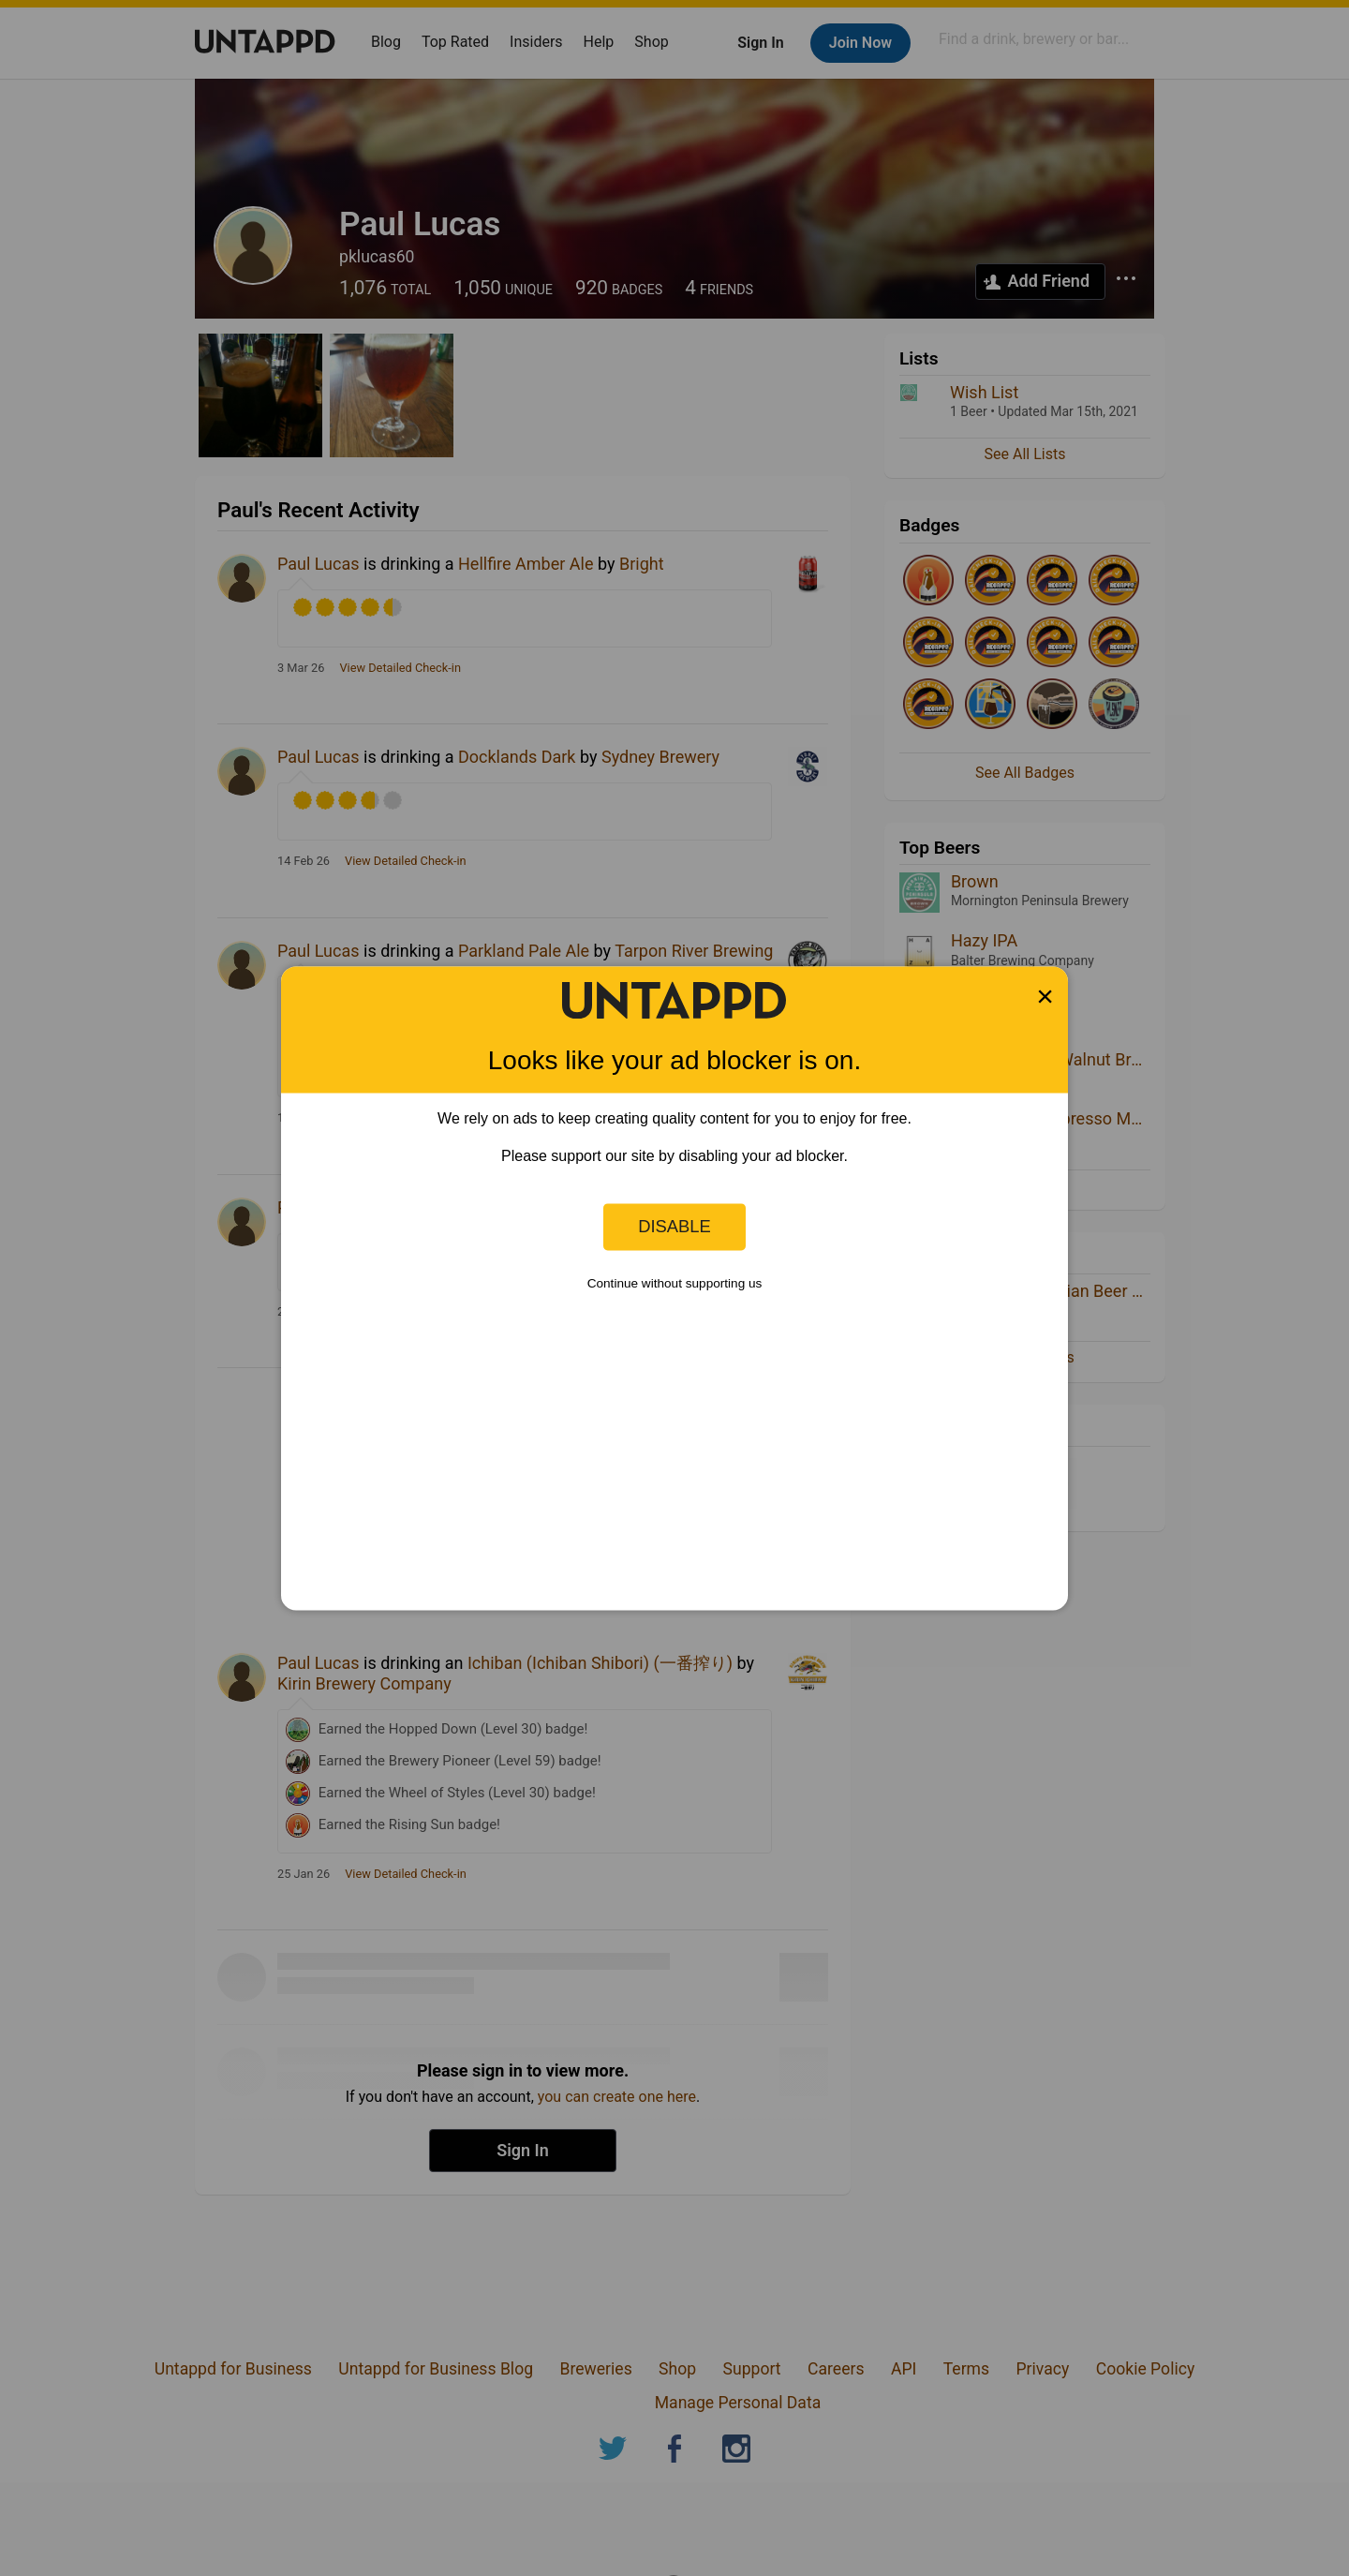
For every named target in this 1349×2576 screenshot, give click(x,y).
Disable (674, 1226)
